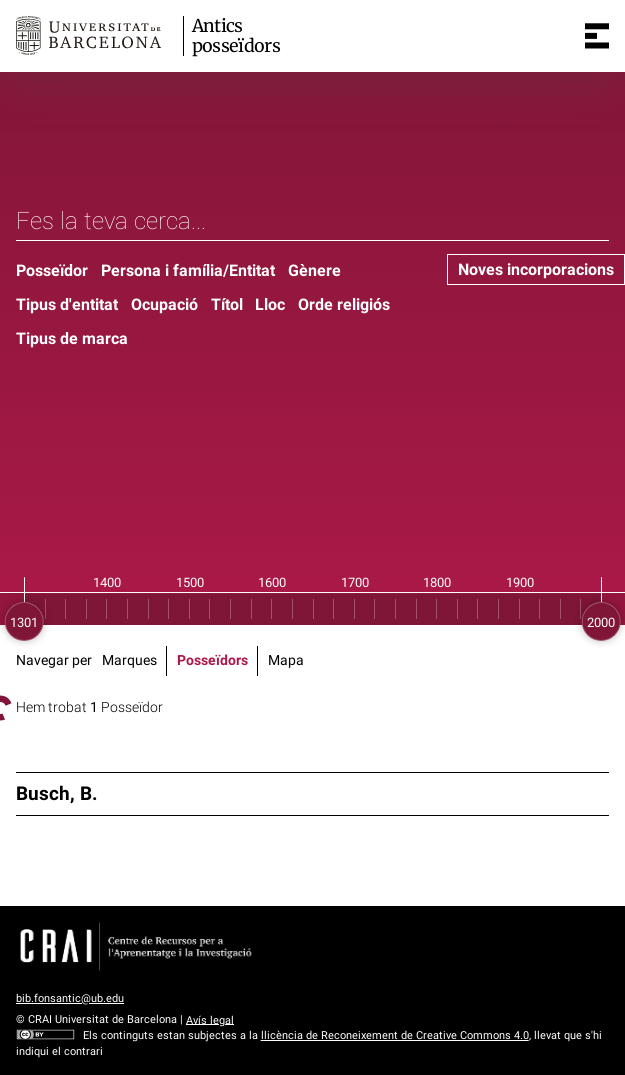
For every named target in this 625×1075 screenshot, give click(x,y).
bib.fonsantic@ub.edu (70, 998)
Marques (129, 660)
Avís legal (210, 1019)
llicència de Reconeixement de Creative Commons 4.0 (395, 1035)
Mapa (286, 660)
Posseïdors (212, 660)
